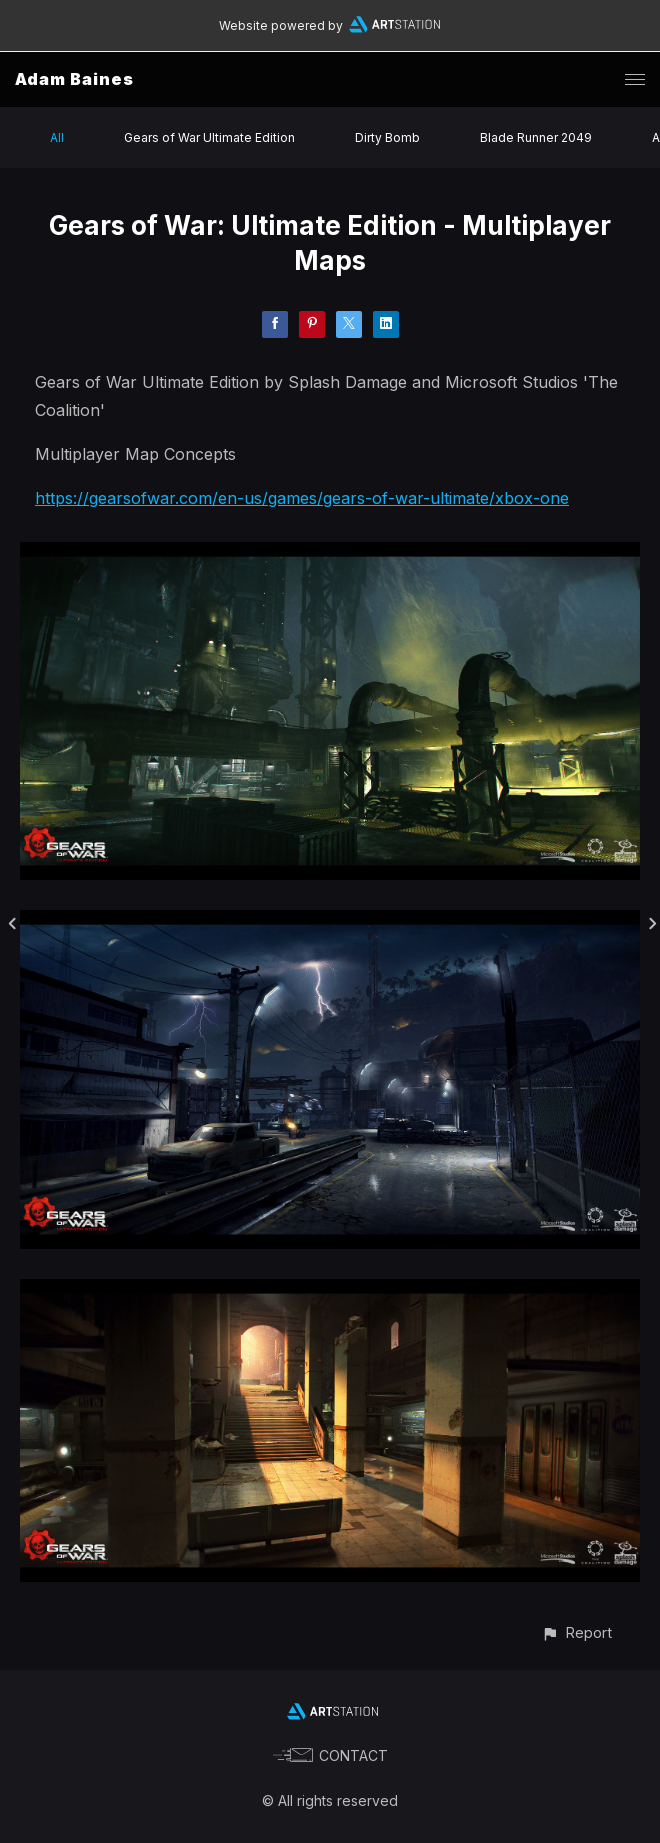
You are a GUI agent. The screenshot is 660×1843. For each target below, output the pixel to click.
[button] (576, 1632)
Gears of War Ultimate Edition (209, 137)
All (57, 137)
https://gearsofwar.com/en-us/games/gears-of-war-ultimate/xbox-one (302, 498)
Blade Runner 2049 (536, 137)
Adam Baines (74, 79)
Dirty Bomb (387, 137)
